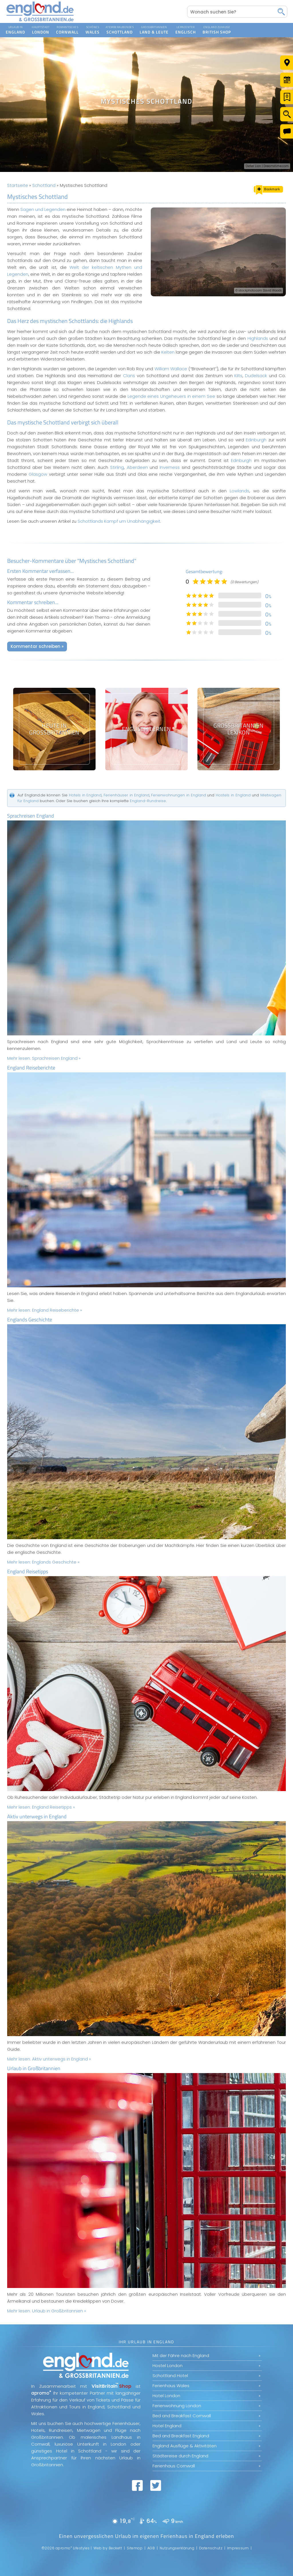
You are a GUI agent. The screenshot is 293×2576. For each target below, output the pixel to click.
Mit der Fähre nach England (181, 2355)
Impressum (238, 2548)
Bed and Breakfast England (181, 2436)
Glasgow (38, 474)
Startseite (17, 185)
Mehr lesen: (44, 1058)
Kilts (238, 376)
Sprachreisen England (30, 816)
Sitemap (135, 2548)
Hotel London (166, 2396)
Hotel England (167, 2426)
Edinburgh (256, 440)
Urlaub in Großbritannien (33, 2068)
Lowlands (239, 491)
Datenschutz (211, 2548)
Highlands (258, 338)
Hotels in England (85, 795)
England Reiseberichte (31, 1067)
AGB (151, 2548)
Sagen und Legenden (43, 209)
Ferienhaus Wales (171, 2386)
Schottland (44, 185)
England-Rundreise (148, 801)
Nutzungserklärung (177, 2548)
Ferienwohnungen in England (178, 795)
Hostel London (168, 2366)
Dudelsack (256, 376)
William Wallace (171, 369)
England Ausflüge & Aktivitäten (185, 2446)
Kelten (168, 352)
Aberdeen (137, 467)
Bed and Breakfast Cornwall (182, 2416)
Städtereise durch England (180, 2456)
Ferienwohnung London (177, 2406)
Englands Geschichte (29, 1319)
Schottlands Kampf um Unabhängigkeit (119, 521)
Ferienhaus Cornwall (174, 2466)
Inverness (170, 467)
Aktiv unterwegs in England (37, 1816)
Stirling (117, 467)
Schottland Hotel (170, 2376)
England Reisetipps (27, 1571)
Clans (129, 376)
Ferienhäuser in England (126, 795)
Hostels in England (233, 795)
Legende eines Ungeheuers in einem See (171, 396)
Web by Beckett (108, 2548)
